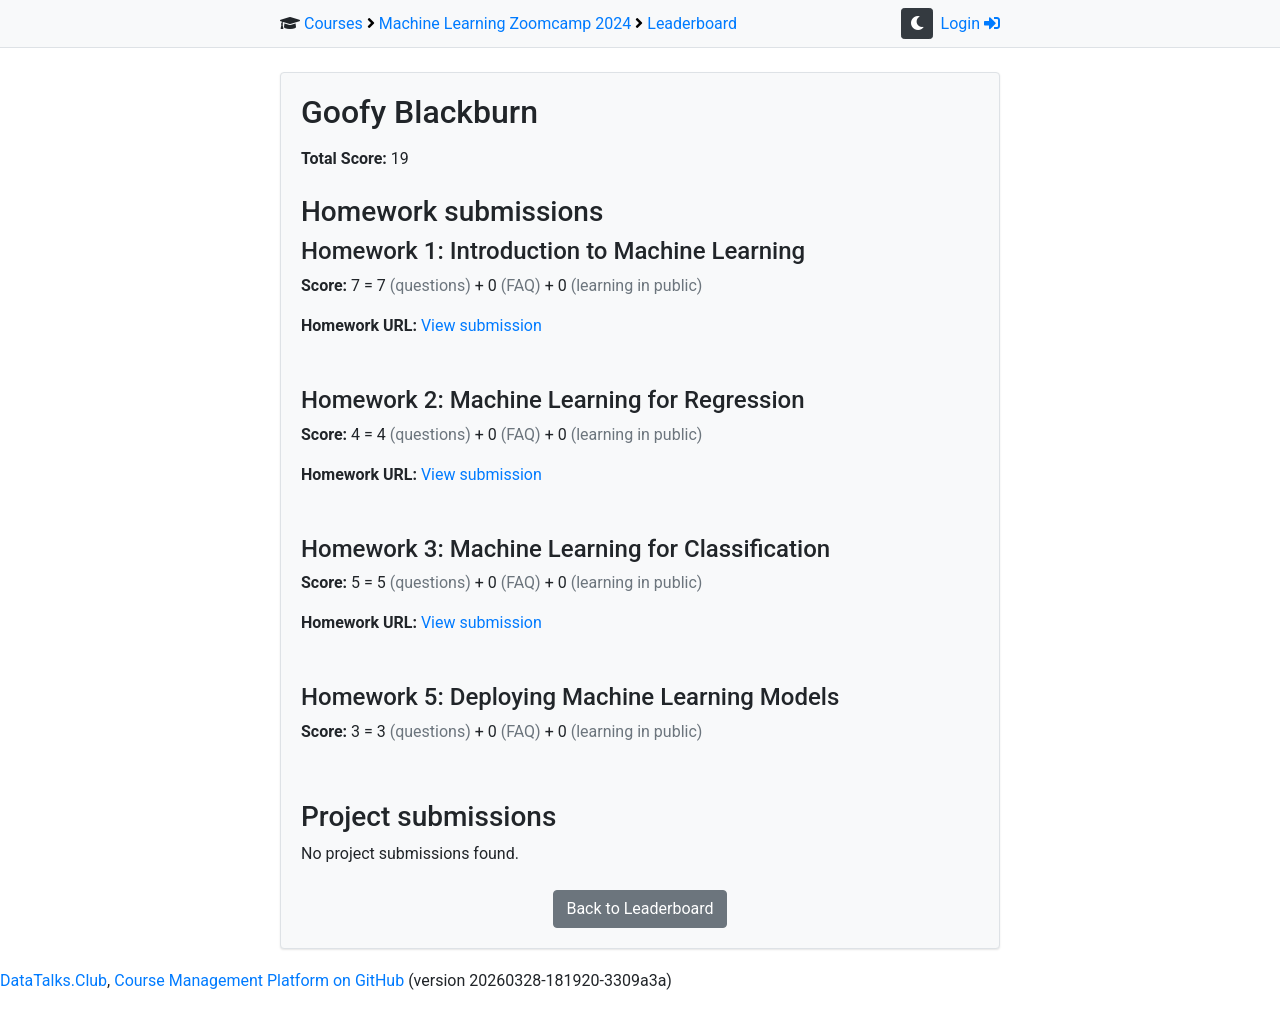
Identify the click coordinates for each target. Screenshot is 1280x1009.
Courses (333, 23)
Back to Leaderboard (639, 908)
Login (970, 23)
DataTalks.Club (53, 980)
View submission (481, 325)
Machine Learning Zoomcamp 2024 (505, 23)
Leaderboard (692, 23)
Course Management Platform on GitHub (259, 980)
